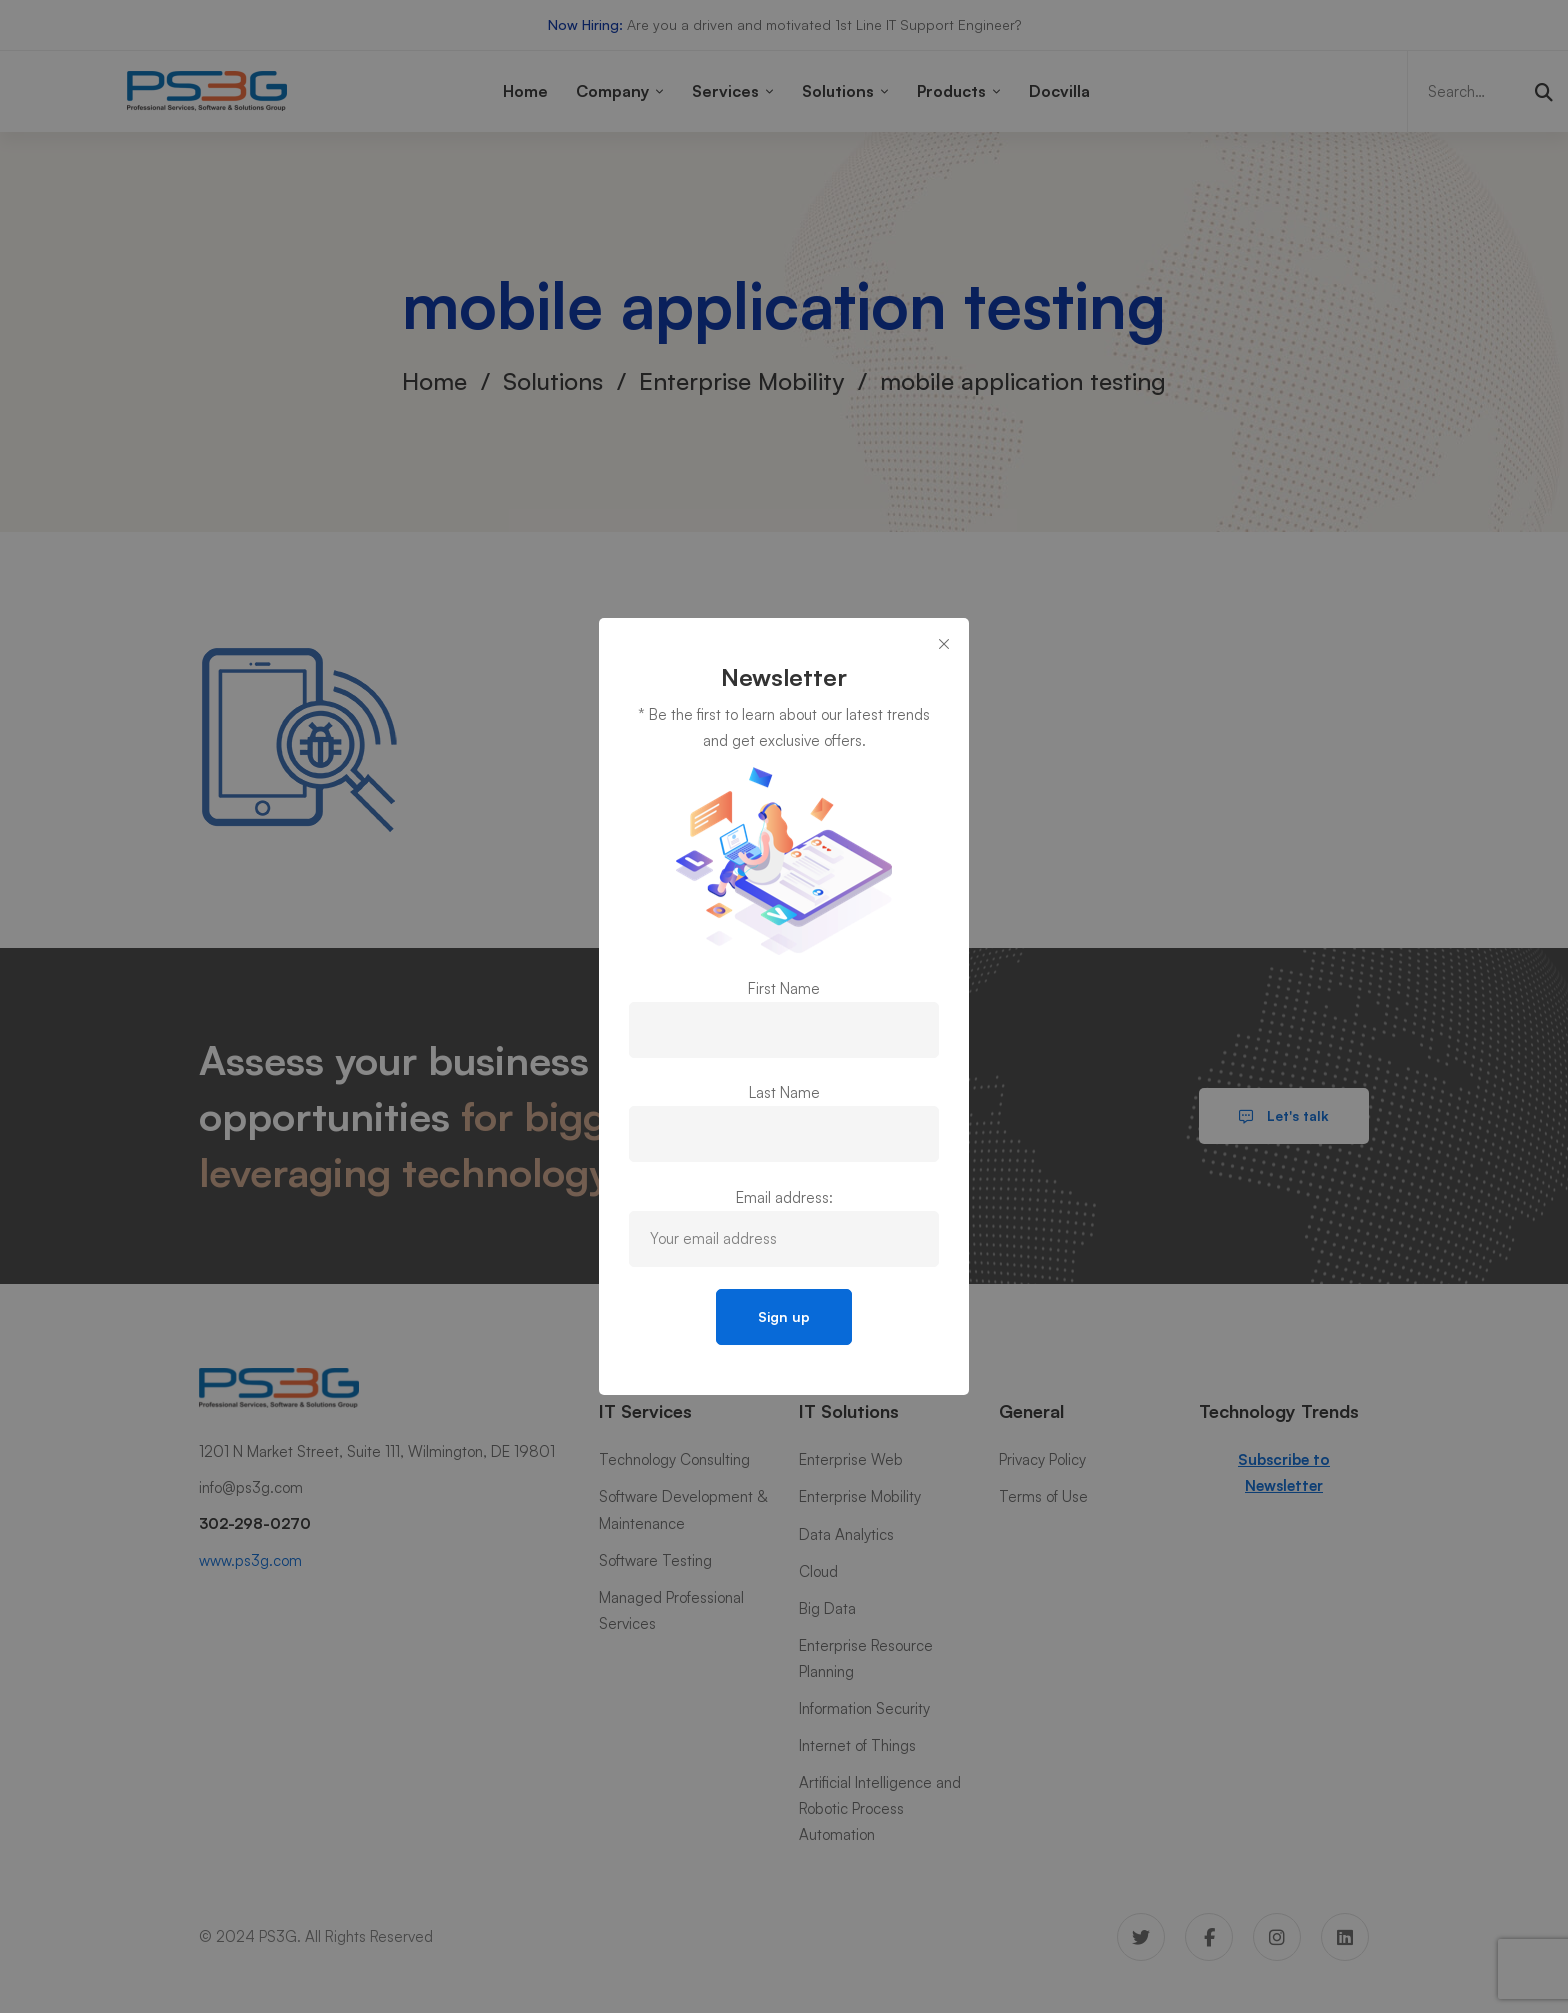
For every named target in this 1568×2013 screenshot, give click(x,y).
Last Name (784, 1092)
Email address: (784, 1197)
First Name (784, 988)
